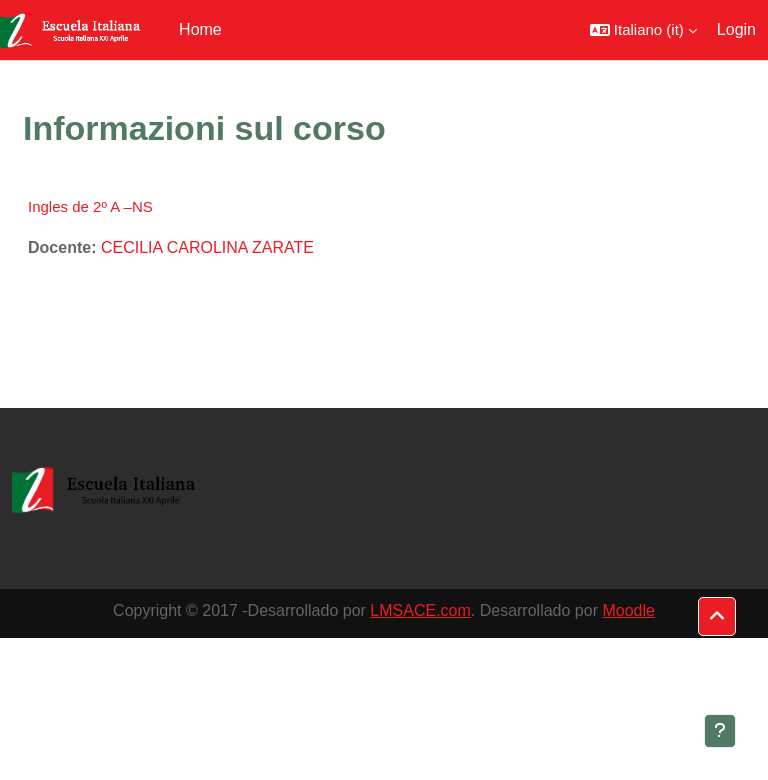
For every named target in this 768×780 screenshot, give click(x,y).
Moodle (628, 610)
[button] (643, 30)
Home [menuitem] (200, 29)
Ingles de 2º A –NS (90, 206)
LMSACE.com (420, 610)
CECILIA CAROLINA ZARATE (207, 247)
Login (736, 29)
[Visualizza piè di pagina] (720, 731)
